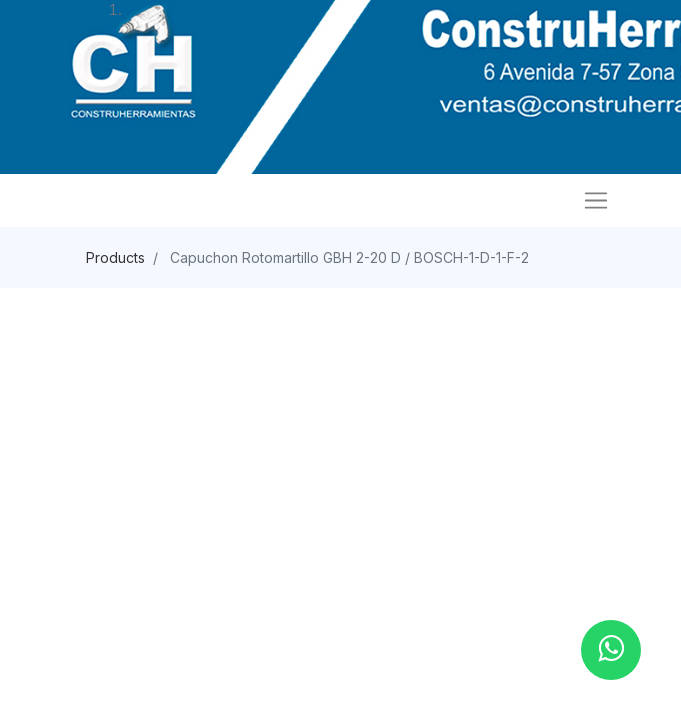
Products (115, 257)
